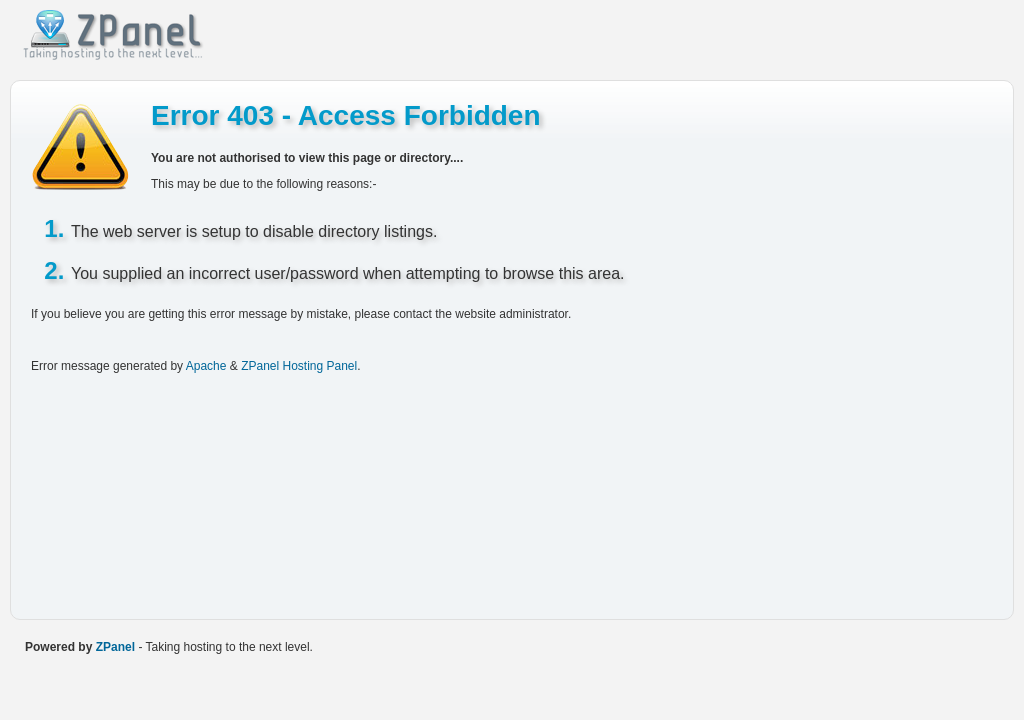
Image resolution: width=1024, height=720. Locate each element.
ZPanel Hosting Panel (299, 366)
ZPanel (115, 647)
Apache (206, 366)
